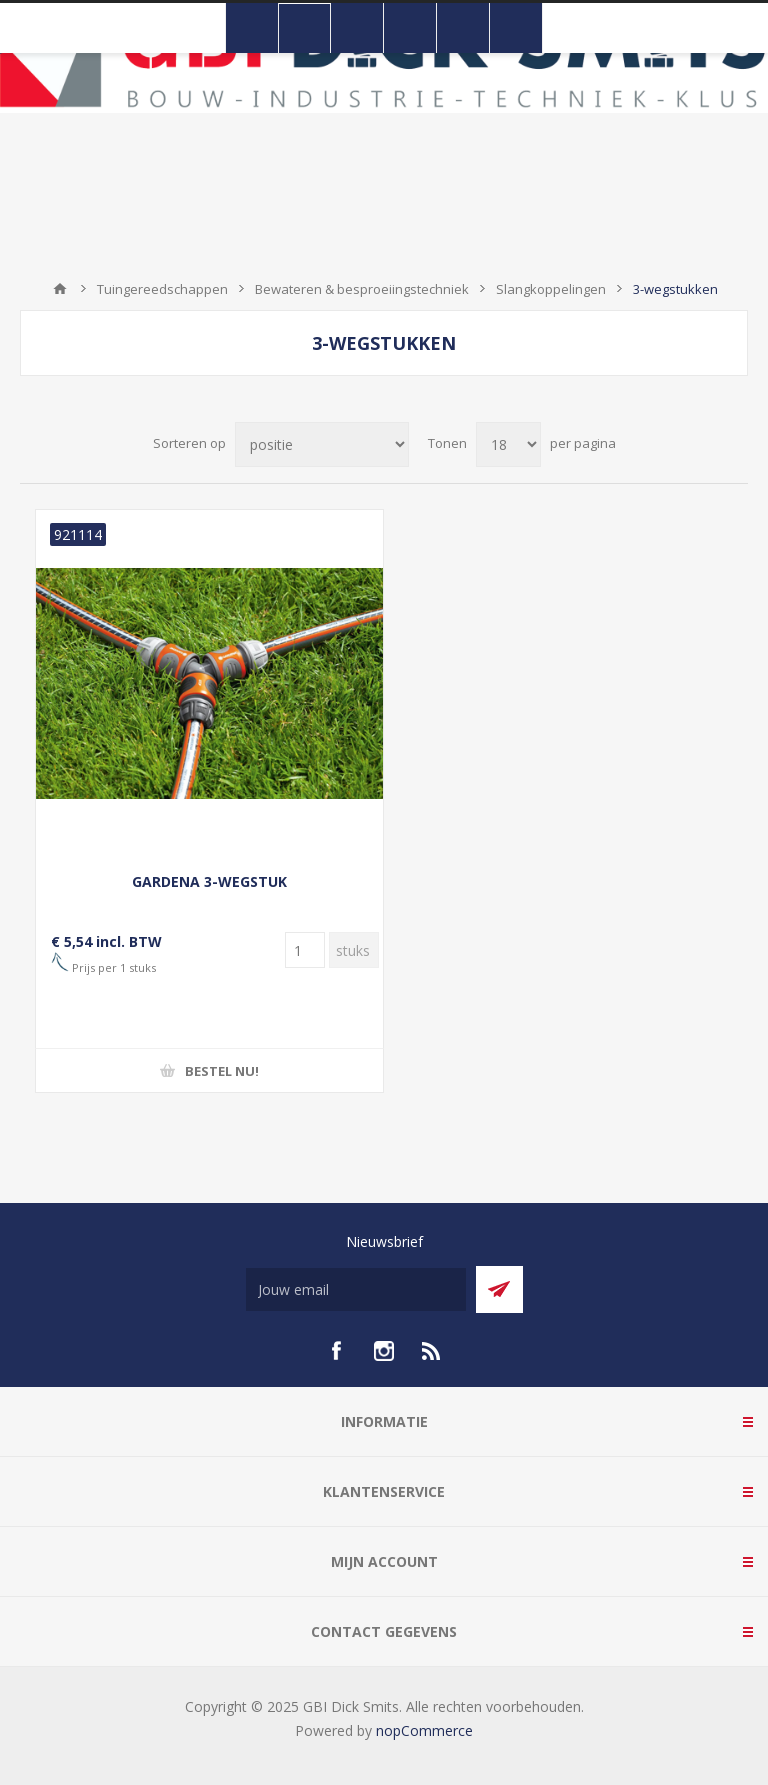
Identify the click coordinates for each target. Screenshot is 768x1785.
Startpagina (60, 289)
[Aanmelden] (356, 1289)
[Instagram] (384, 1351)
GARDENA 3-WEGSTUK (209, 881)
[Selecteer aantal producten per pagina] (508, 444)
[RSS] (432, 1351)
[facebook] (336, 1351)
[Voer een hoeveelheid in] (305, 950)
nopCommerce (424, 1730)
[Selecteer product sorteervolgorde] (322, 444)
